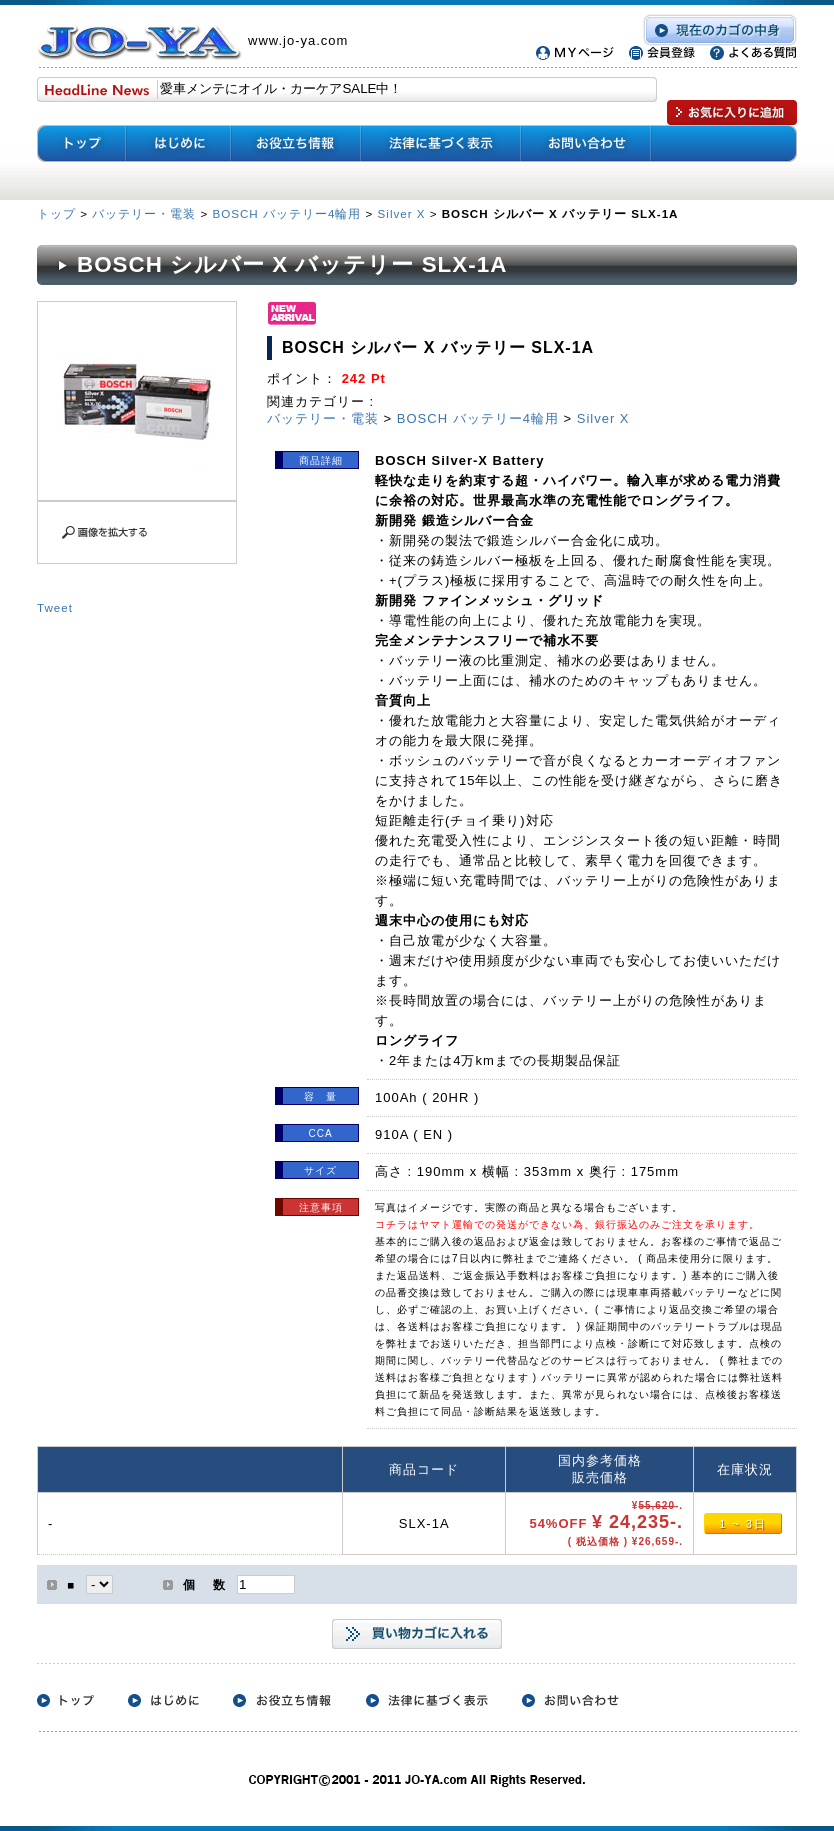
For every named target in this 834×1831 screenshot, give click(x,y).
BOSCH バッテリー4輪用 (286, 213)
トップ (58, 213)
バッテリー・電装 (144, 213)
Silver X (402, 213)
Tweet (55, 607)
